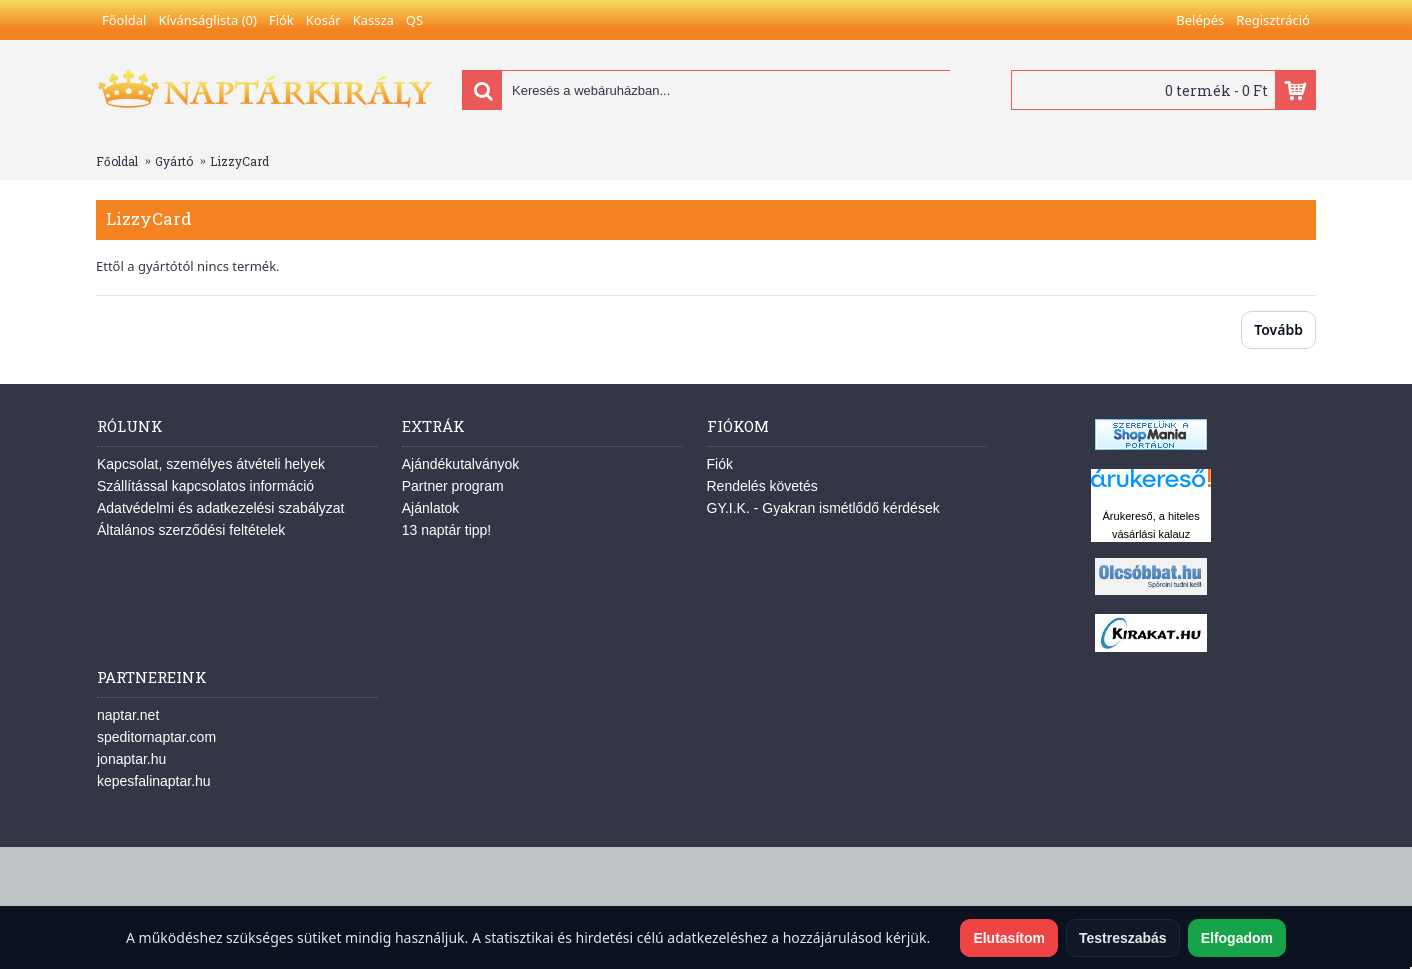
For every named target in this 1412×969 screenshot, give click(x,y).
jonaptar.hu (131, 759)
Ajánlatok (431, 508)
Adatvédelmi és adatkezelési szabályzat (220, 508)
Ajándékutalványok (461, 464)
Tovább (1278, 329)
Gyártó (174, 161)
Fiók (720, 464)
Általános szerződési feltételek (191, 530)
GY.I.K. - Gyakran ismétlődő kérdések (823, 508)
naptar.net (128, 715)
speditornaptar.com (156, 737)
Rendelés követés (762, 486)
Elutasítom (1009, 938)
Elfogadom (1237, 938)
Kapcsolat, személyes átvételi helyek (211, 464)
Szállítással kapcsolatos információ (205, 486)
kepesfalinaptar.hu (154, 781)
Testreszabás (1123, 938)
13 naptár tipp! (447, 530)
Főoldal (117, 161)
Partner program (453, 486)
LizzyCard (239, 161)
